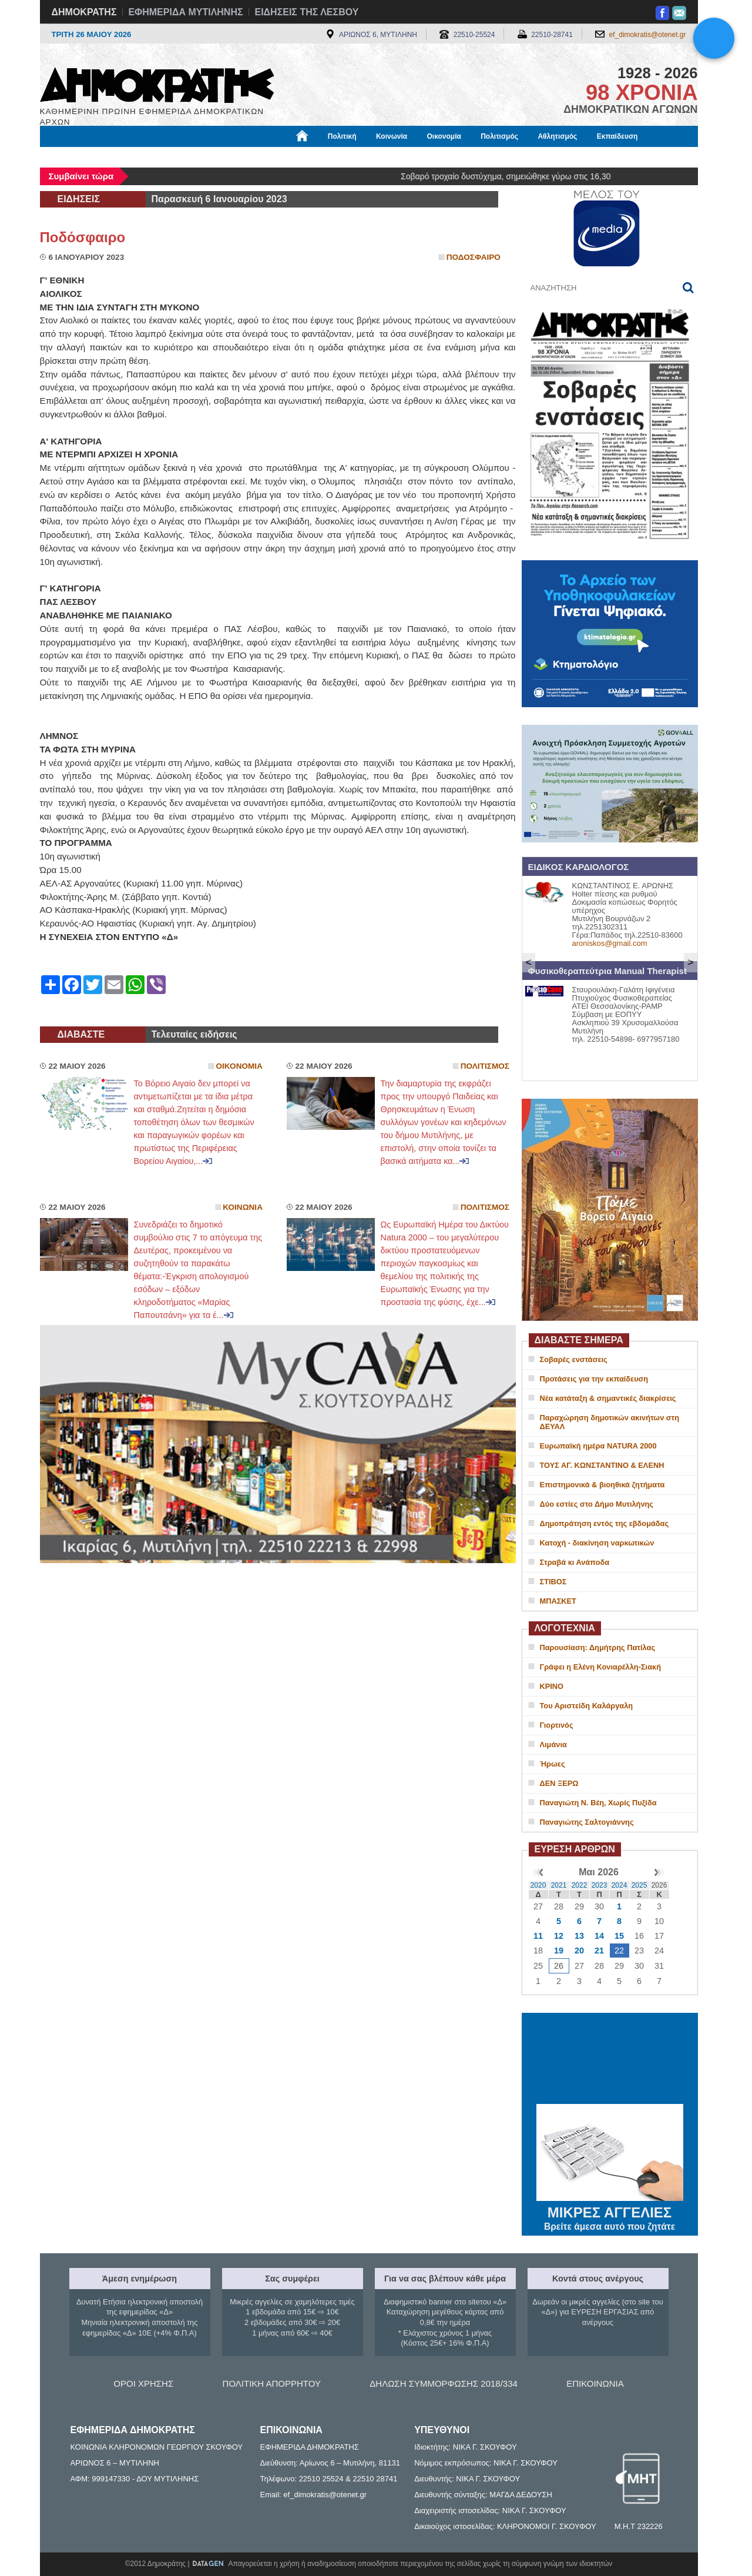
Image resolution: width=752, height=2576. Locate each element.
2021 (559, 1885)
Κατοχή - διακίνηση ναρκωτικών (597, 1542)
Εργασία (134, 157)
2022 (580, 1885)
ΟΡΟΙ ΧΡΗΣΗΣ (143, 2383)
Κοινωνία (391, 136)
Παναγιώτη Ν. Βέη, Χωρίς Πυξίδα (598, 1802)
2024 (619, 1885)
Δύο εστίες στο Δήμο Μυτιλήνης (597, 1504)
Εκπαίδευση (617, 136)
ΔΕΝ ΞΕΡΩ (559, 1783)
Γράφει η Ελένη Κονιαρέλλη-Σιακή (600, 1666)
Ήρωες (552, 1763)
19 (558, 1950)
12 (558, 1936)
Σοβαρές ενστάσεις (573, 1359)
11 (538, 1936)
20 (579, 1950)
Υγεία (239, 157)
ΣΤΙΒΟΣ (553, 1581)
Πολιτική (342, 136)
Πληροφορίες (380, 157)
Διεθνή (327, 157)
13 (579, 1936)
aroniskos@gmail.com (609, 943)
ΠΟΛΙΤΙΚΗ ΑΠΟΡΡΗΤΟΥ (272, 2383)
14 (599, 1936)
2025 (639, 1885)
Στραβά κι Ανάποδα (575, 1562)
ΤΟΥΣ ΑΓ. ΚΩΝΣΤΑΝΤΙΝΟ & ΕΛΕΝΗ (602, 1465)
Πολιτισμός (499, 136)
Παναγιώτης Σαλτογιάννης (587, 1822)
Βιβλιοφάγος (189, 157)
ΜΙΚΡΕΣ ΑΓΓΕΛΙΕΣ (610, 2210)
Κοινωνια (243, 1207)
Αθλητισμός (557, 136)
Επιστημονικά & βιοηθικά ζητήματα (602, 1484)
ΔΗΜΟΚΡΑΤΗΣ (84, 12)
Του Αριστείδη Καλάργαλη (586, 1705)
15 (619, 1936)
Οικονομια (239, 1066)
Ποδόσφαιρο (83, 237)
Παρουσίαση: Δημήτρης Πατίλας (598, 1647)
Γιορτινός (556, 1725)
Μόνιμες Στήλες (74, 157)
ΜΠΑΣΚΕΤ (558, 1601)
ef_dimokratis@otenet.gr (647, 35)
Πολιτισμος (485, 1066)
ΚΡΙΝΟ (552, 1686)
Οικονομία (444, 136)
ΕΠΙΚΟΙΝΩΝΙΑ (594, 2383)
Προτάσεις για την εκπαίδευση (594, 1378)
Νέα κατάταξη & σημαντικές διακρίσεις (608, 1398)
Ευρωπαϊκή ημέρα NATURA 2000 (598, 1445)
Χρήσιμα (282, 157)
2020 (538, 1885)
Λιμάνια (553, 1744)
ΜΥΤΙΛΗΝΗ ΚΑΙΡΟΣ (610, 2060)
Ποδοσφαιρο (473, 257)
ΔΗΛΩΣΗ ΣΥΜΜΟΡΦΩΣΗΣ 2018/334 (444, 2383)
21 (599, 1950)
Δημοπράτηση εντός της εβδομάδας (604, 1523)
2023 (599, 1885)
